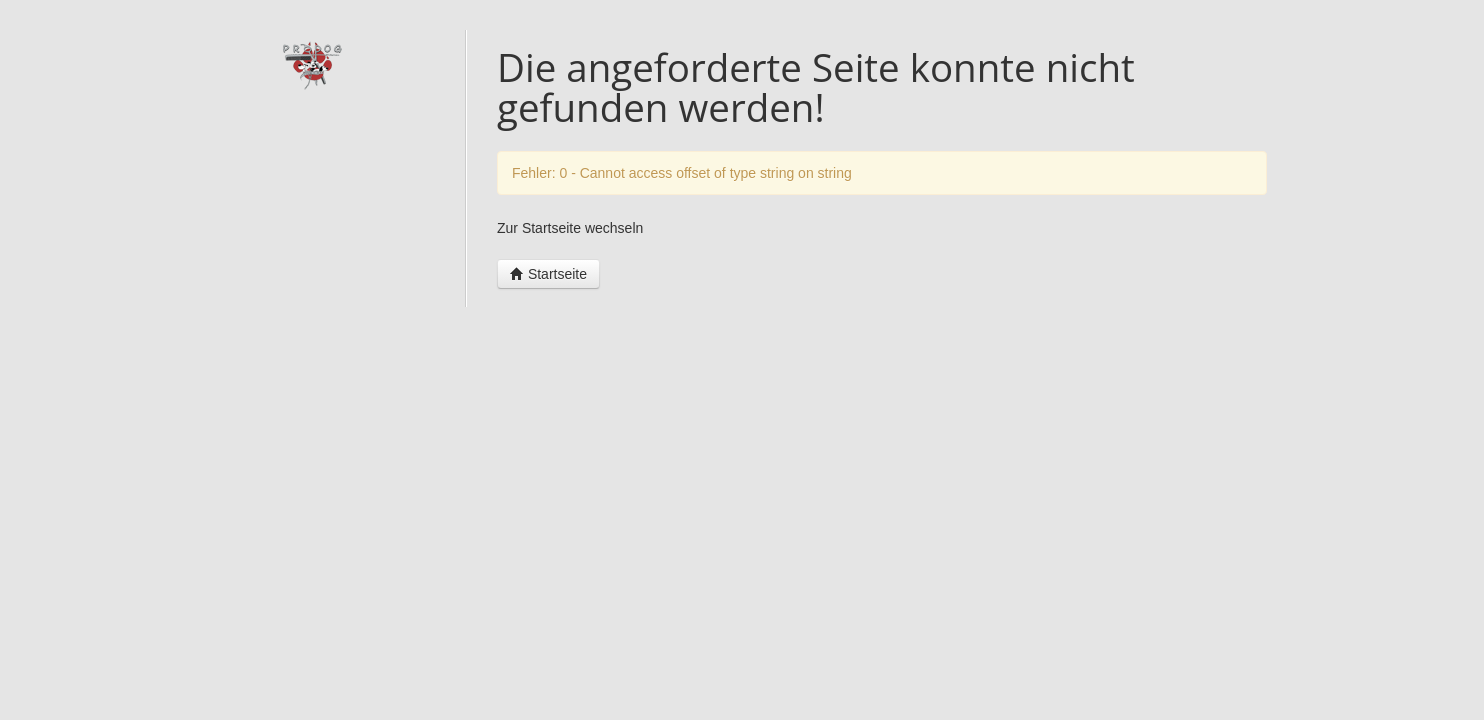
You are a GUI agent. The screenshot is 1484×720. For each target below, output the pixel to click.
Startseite (548, 274)
